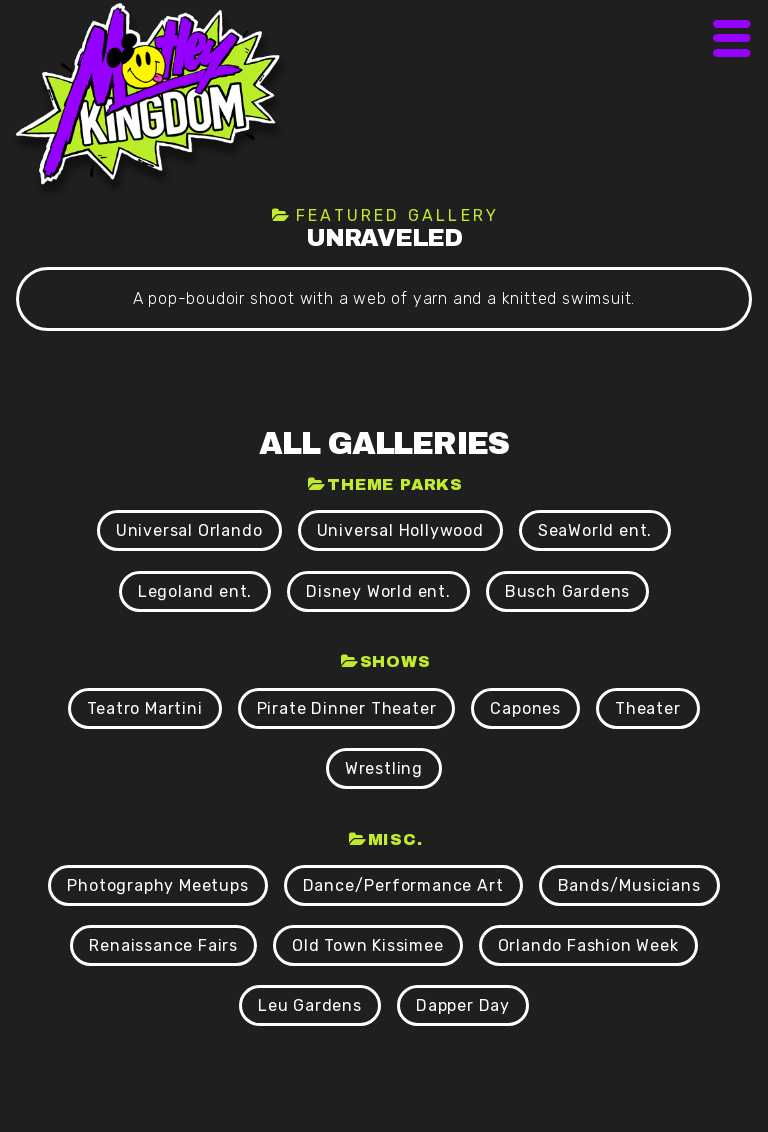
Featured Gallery (397, 215)
